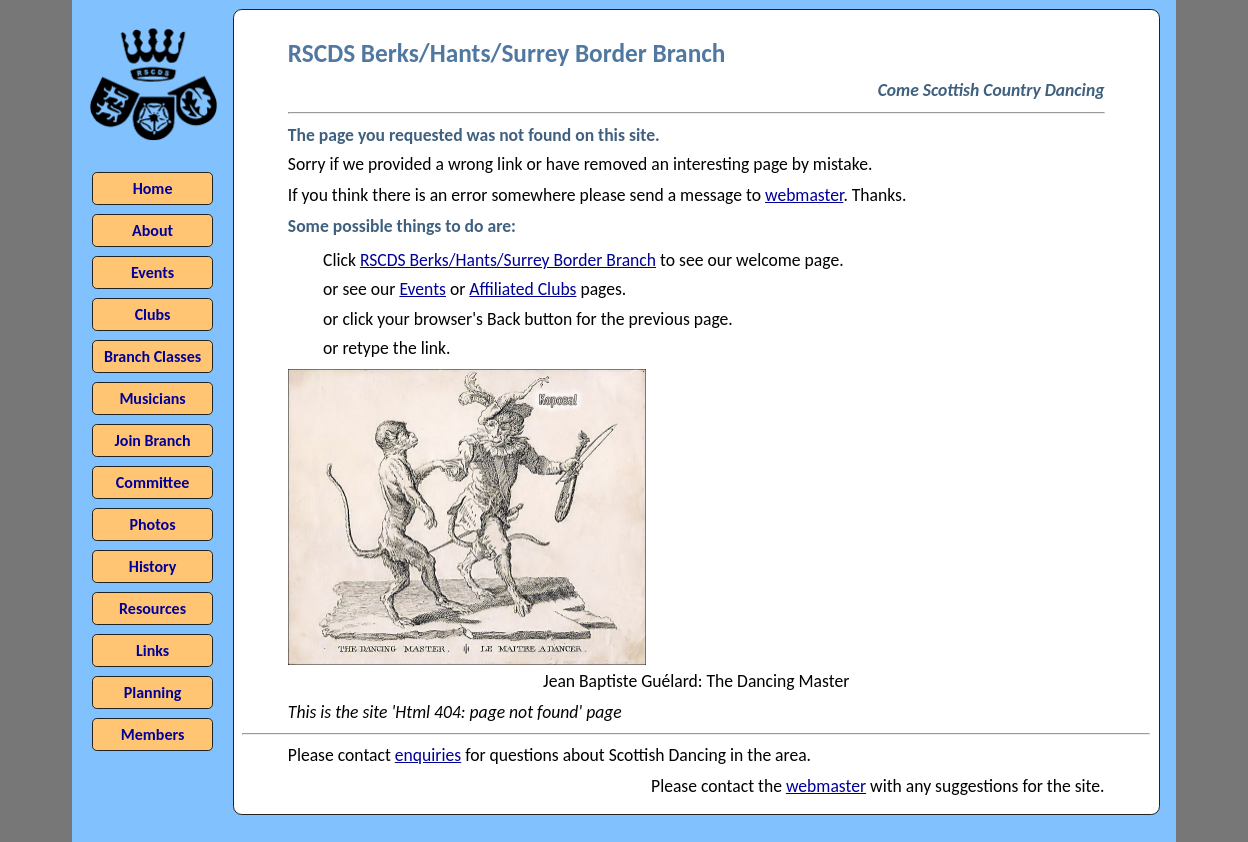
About (152, 230)
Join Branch (153, 440)
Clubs (153, 314)
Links (152, 650)
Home (153, 188)
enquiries (428, 755)
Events (422, 289)
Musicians (152, 398)
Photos (153, 524)
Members (153, 734)
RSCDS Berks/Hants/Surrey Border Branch (508, 260)
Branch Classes (152, 356)
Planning (153, 692)
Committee (152, 482)
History (153, 566)
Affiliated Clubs (522, 289)
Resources (152, 608)
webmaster (804, 195)
